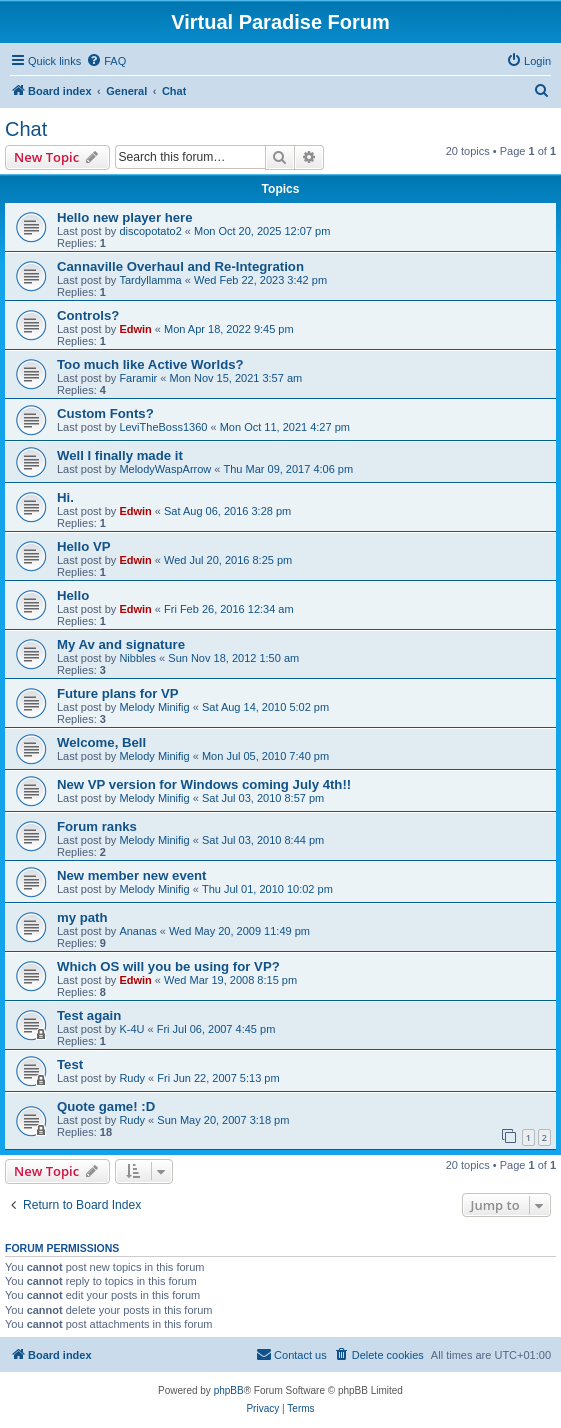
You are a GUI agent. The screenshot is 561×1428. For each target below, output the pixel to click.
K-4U (131, 1029)
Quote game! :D (106, 1106)
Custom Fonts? (105, 413)
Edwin (135, 329)
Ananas (137, 931)
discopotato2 (150, 231)
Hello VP (84, 546)
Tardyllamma (150, 280)
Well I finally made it (120, 455)
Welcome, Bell (101, 742)
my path (82, 917)
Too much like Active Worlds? (150, 364)
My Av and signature (121, 644)
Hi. (65, 497)
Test (70, 1064)
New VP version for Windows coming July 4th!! (204, 784)
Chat (26, 129)
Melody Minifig (154, 707)
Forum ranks (97, 826)
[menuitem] (106, 61)
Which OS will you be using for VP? (168, 966)
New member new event (132, 875)
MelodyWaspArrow (165, 469)
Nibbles (137, 658)
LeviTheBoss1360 (163, 427)
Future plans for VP (118, 693)
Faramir (138, 378)
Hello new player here (125, 217)
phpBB (229, 1390)
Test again (89, 1015)
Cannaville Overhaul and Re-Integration (180, 266)
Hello (73, 595)
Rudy (132, 1078)
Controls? (88, 315)
